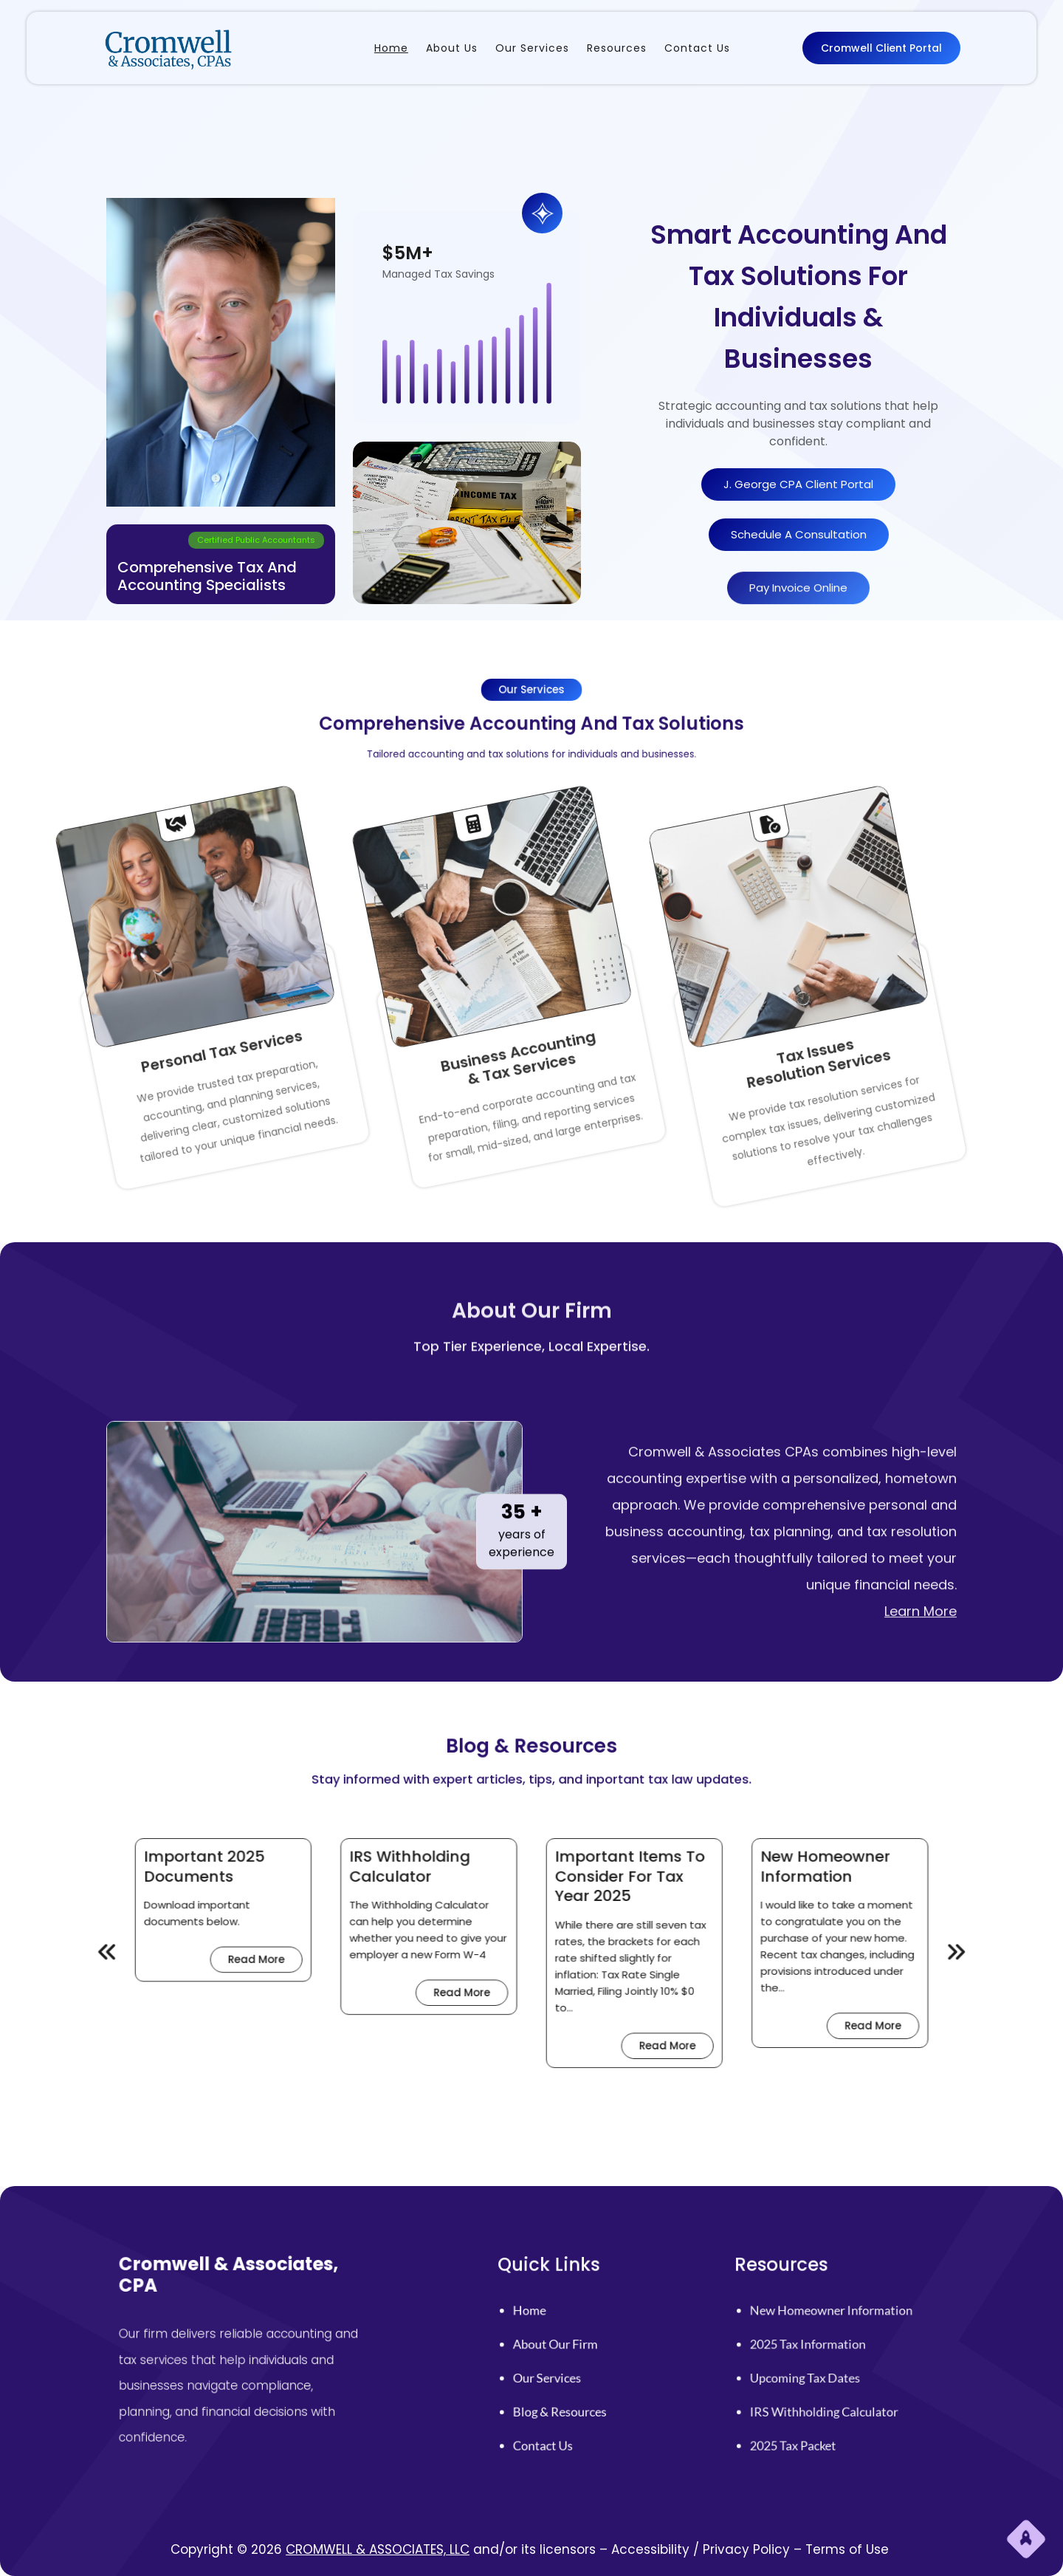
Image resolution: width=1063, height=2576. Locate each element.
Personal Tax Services (64, 981)
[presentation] (356, 1953)
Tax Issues (657, 980)
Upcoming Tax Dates (827, 2368)
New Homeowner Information (652, 1917)
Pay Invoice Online (798, 613)
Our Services (581, 2368)
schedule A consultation (799, 535)
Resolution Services (674, 976)
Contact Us (579, 2396)
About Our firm (584, 2354)
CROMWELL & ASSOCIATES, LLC (377, 2549)
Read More (421, 1956)
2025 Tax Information (828, 2354)
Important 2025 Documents (396, 1917)
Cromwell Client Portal (881, 47)
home (574, 2340)
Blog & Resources (586, 2382)
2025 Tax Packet (821, 2396)
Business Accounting (360, 981)
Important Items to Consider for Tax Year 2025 (572, 1921)
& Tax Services (378, 976)
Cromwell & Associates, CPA (267, 2327)
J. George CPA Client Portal (798, 485)
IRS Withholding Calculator (481, 1917)
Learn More (920, 1784)
